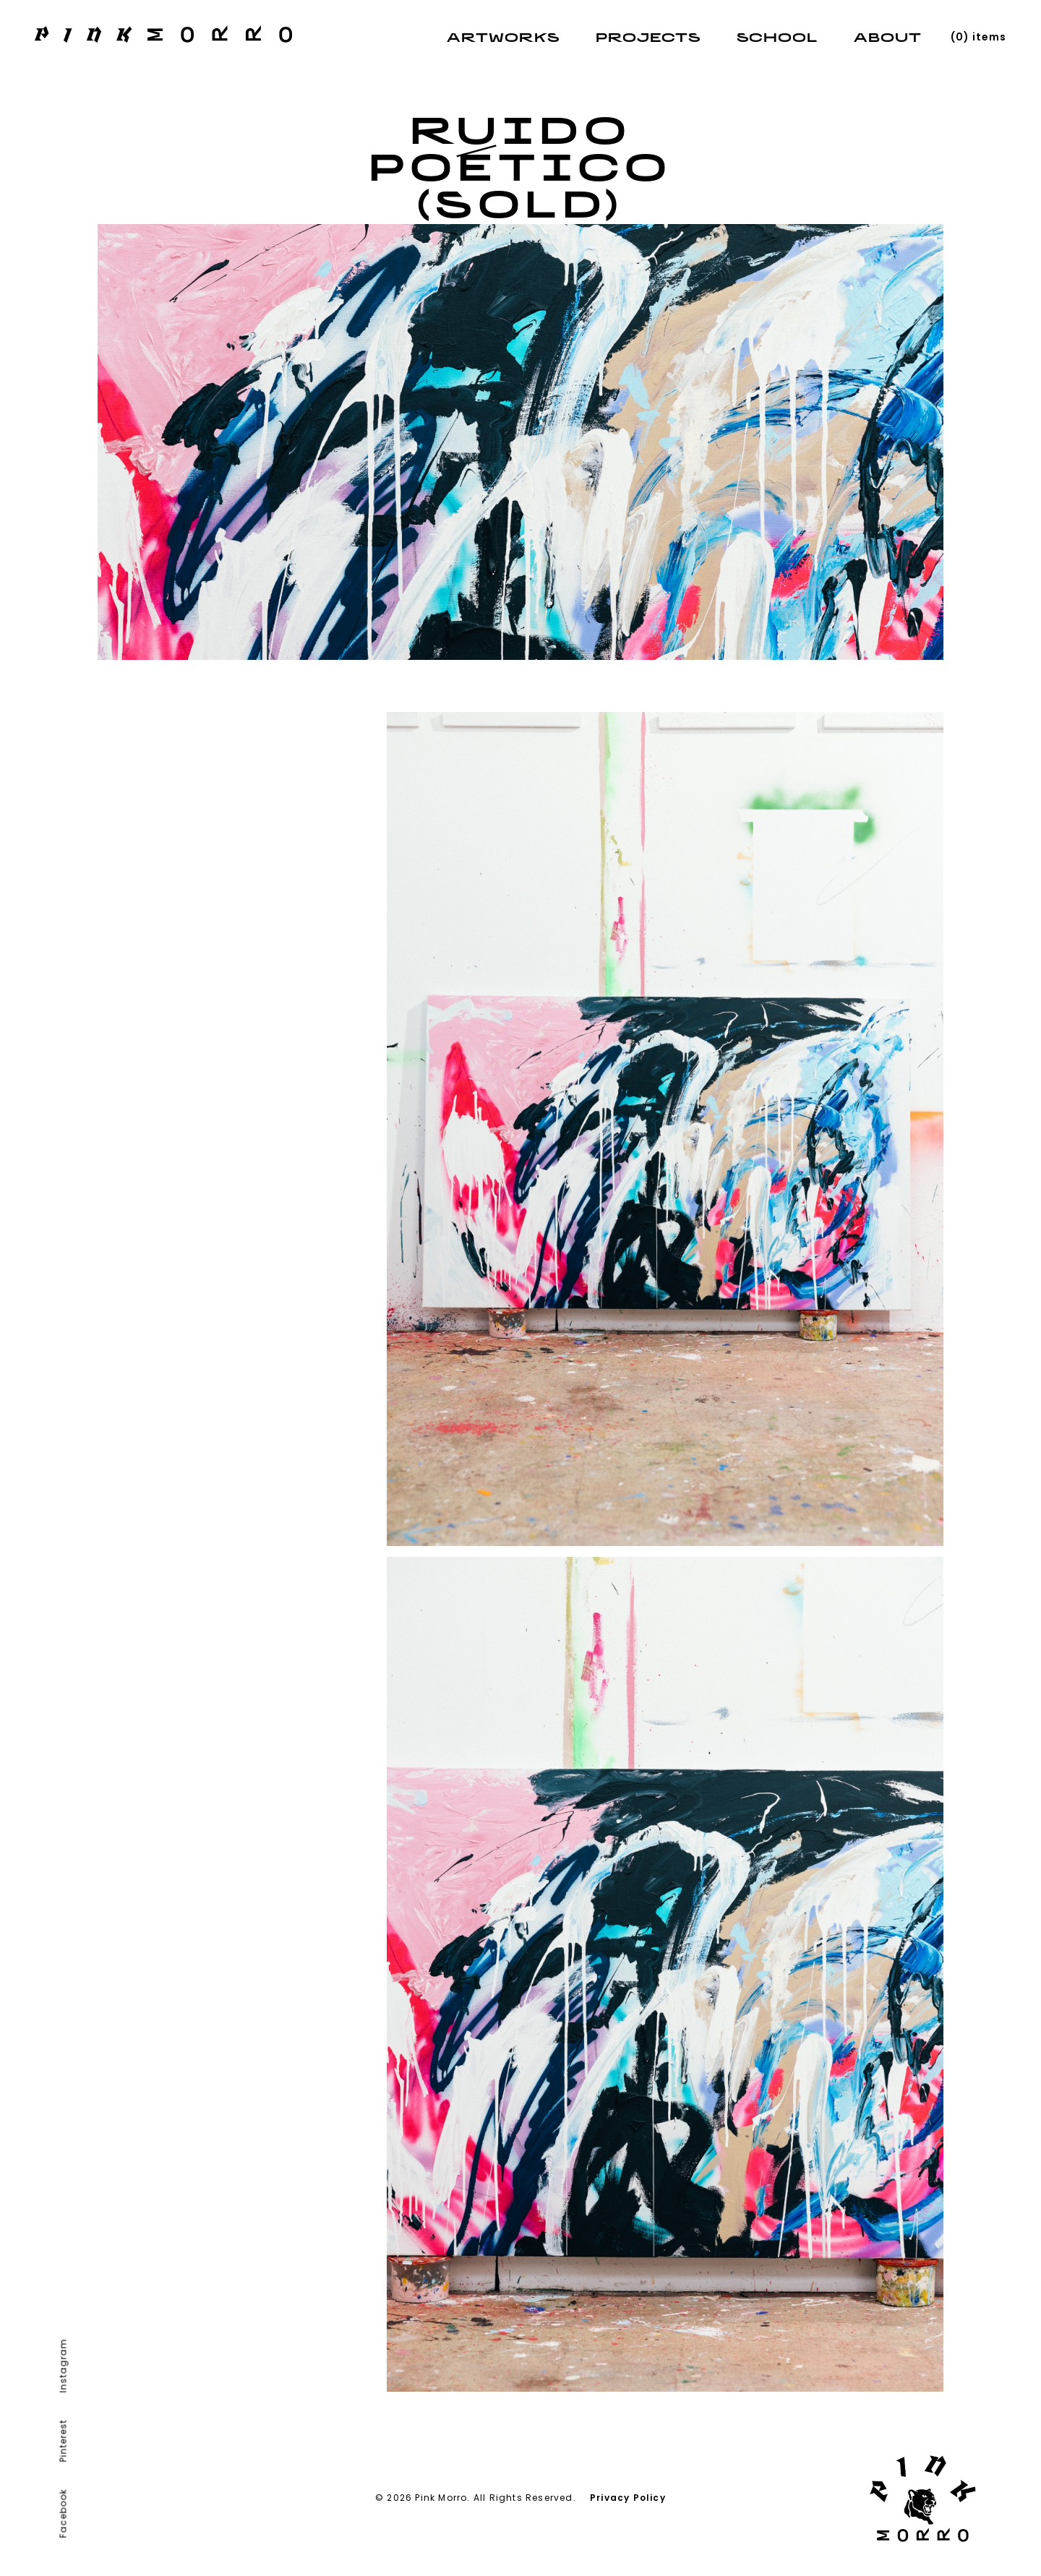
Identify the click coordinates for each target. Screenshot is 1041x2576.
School (777, 39)
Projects (648, 39)
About (888, 39)
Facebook (63, 2513)
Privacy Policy (628, 2497)
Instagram (63, 2366)
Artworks (503, 39)
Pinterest (63, 2441)
